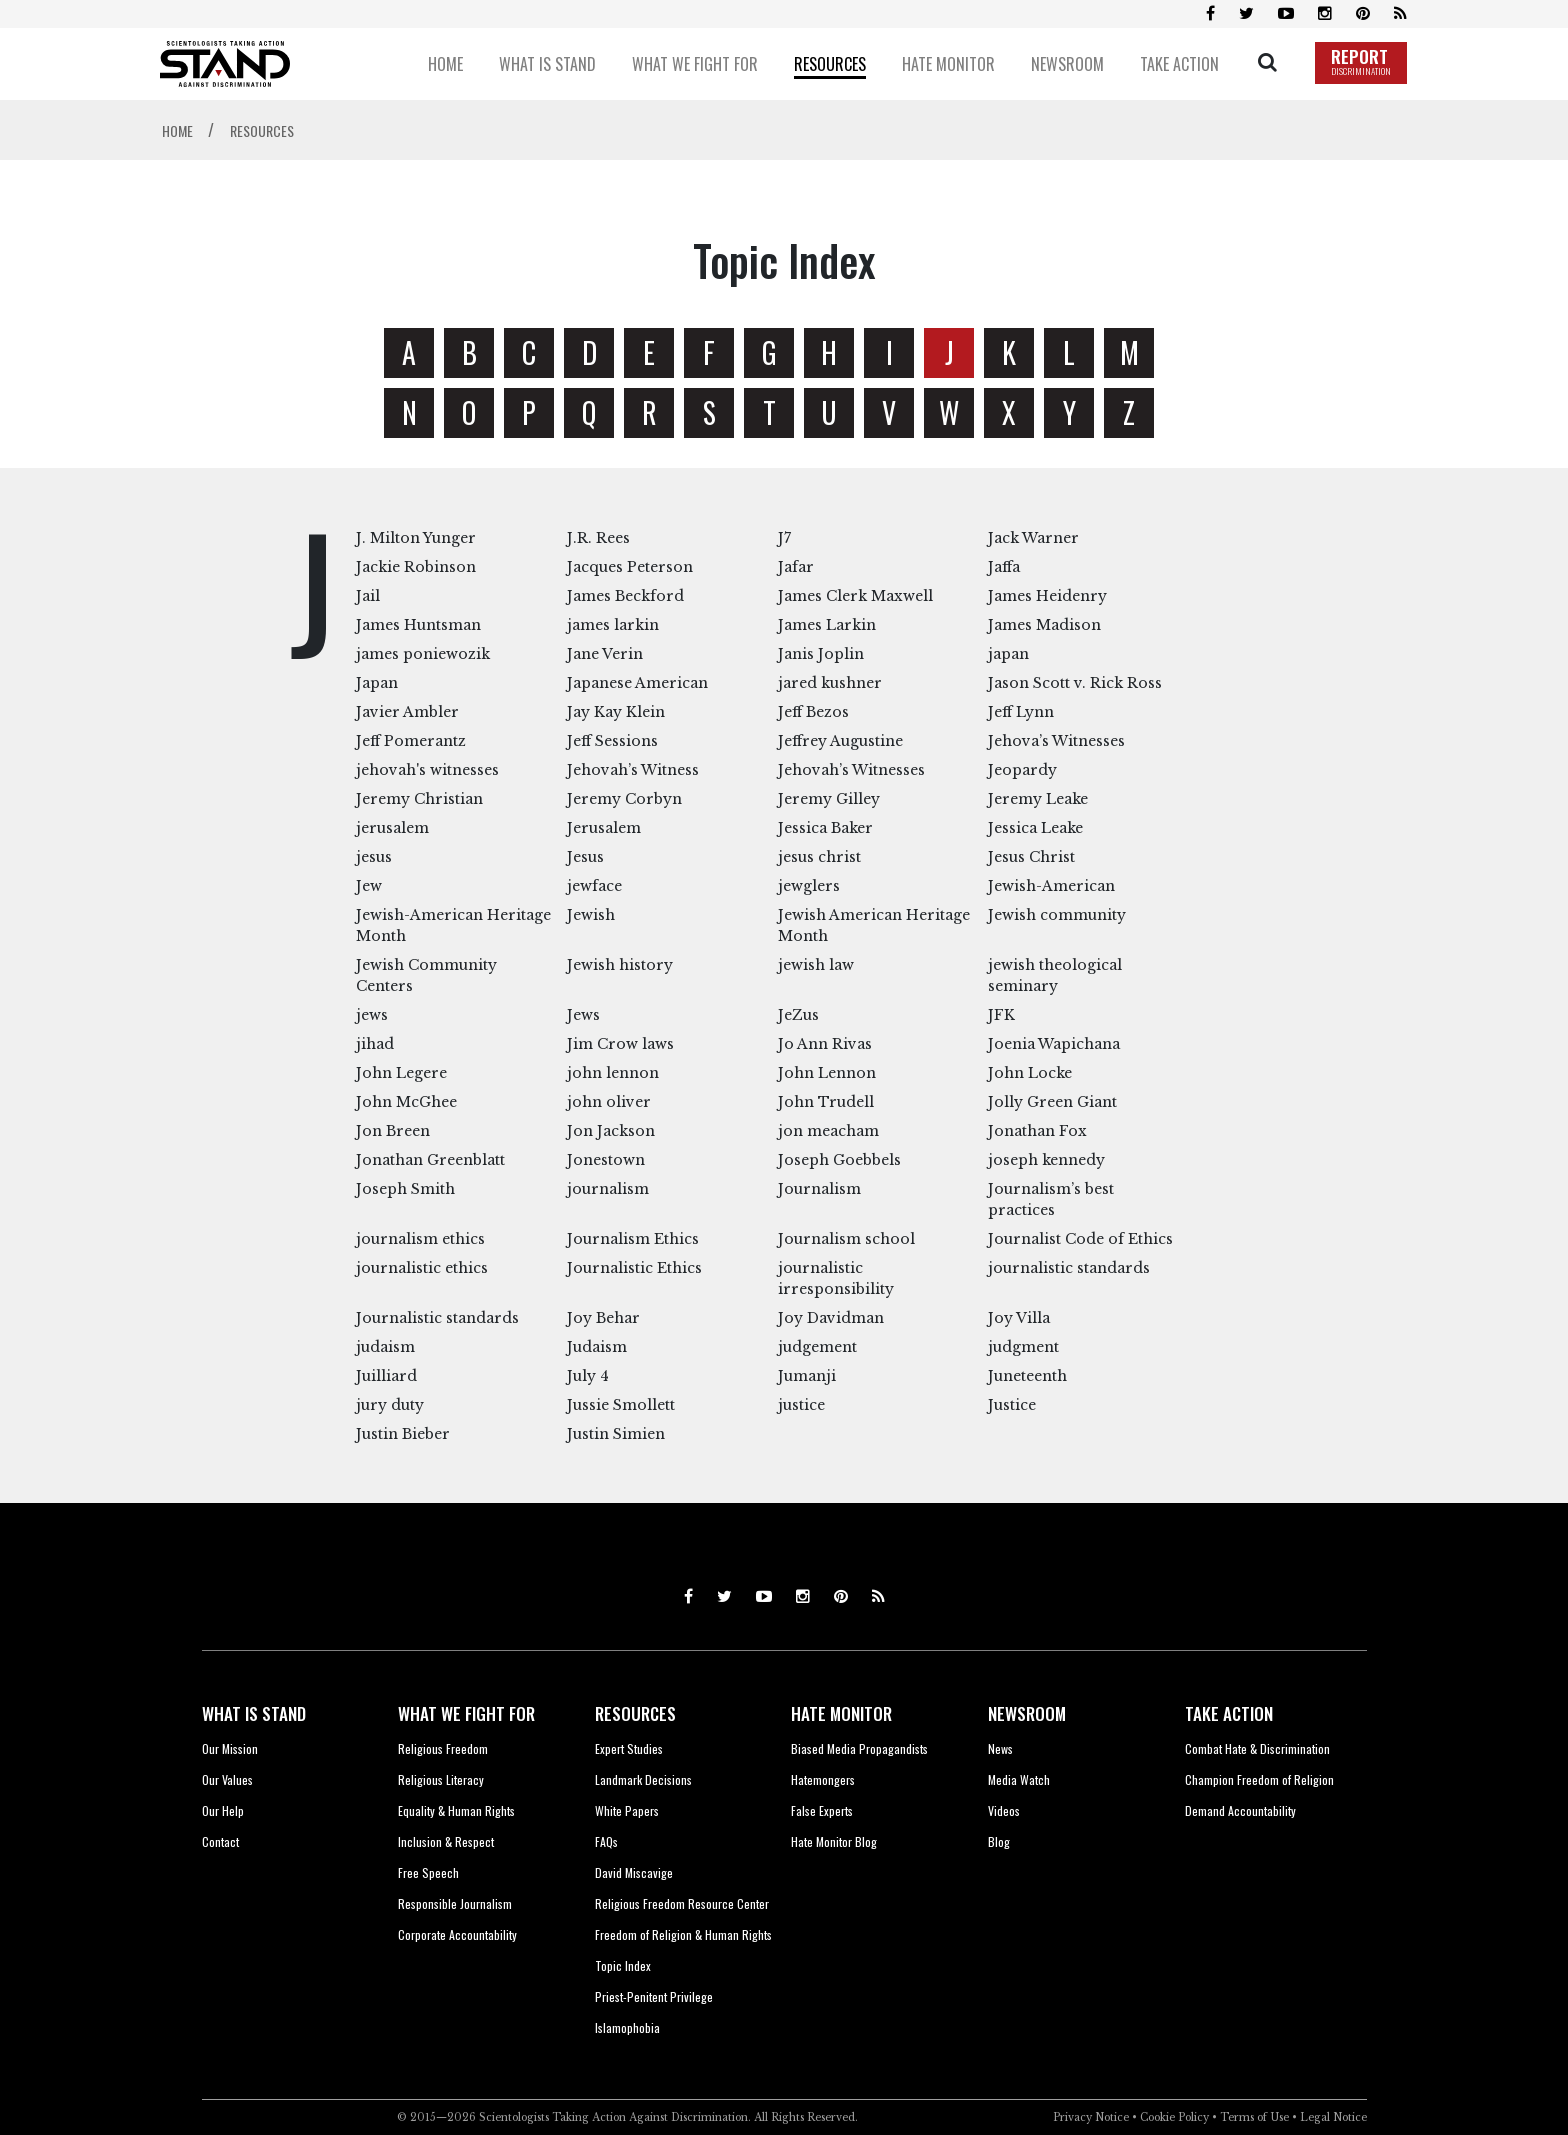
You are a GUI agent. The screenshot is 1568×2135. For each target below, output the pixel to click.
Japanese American (637, 683)
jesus (374, 857)
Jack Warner (1033, 538)
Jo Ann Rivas (825, 1044)
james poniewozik (423, 654)
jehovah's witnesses (427, 770)
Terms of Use (1254, 2117)
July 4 (588, 1376)
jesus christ (819, 857)
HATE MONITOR (841, 1713)
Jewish (591, 915)
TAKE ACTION (1229, 1713)
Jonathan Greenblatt (430, 1160)
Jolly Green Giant (1052, 1102)
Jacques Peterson (630, 567)
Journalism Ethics (633, 1239)
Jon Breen (393, 1131)
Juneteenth (1027, 1376)
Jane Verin (605, 654)
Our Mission (230, 1748)
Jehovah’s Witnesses (851, 770)
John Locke (1030, 1073)
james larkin (613, 625)
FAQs (606, 1841)
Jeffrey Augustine (840, 741)
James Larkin (827, 625)
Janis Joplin (821, 654)
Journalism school (846, 1239)
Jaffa (1004, 567)
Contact (220, 1841)
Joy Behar (603, 1318)
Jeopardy (1022, 770)
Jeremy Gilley (829, 799)
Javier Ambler (407, 712)
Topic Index (623, 1965)
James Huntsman (418, 625)
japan (1008, 654)
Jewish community (1057, 915)
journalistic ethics (422, 1268)
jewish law (816, 965)
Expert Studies (629, 1748)
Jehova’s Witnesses (1056, 741)
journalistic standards (1069, 1268)
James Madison (1044, 625)
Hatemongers (823, 1779)
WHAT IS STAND (254, 1713)
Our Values (227, 1779)
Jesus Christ (1031, 857)
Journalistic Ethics (634, 1268)
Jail (368, 596)
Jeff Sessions (612, 741)
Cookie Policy (1174, 2117)
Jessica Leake (1035, 828)
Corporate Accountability (457, 1934)
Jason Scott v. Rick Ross (1075, 683)
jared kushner (830, 683)
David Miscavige (634, 1872)
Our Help (223, 1810)
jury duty (390, 1405)
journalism (608, 1189)
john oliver (609, 1102)
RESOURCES (635, 1713)
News (1000, 1748)
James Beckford (625, 596)
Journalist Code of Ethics (1080, 1239)
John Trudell (826, 1102)
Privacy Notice (1091, 2117)
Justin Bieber (403, 1434)
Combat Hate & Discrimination (1257, 1748)
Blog (999, 1841)
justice (801, 1405)
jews (372, 1015)
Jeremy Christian (419, 799)
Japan (377, 683)
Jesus (585, 857)
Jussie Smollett (621, 1405)
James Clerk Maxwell (855, 596)
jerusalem (392, 828)
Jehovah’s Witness (633, 770)
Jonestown (606, 1160)
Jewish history (620, 965)
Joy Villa (1019, 1318)
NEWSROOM (1027, 1713)
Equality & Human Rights (456, 1810)
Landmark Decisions (643, 1779)
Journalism (819, 1189)
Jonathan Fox (1037, 1131)
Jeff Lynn (1021, 712)
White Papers (627, 1810)
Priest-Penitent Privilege (654, 1996)
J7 (784, 538)
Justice (1012, 1405)
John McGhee (406, 1102)
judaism (385, 1347)
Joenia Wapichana (1054, 1044)
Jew (369, 886)
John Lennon (827, 1073)
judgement (817, 1347)
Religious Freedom (443, 1748)
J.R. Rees (598, 538)
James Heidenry (1047, 596)
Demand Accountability (1240, 1810)
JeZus (798, 1015)
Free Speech (428, 1872)
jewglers (809, 886)
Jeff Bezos (813, 712)
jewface (594, 886)
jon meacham (828, 1131)
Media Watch (1019, 1779)
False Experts (822, 1810)
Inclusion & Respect (446, 1841)
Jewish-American (1051, 886)
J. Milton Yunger (416, 538)
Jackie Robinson (416, 567)
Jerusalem (604, 828)
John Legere (401, 1073)
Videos (1004, 1810)
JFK (1001, 1015)
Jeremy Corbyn (624, 799)
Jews (583, 1015)
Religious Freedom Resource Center (682, 1903)
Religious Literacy (441, 1779)
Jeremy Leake (1038, 799)
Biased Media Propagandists (859, 1748)
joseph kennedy (1046, 1160)
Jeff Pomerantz (411, 741)
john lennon (613, 1073)
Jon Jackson (611, 1131)
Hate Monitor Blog (834, 1841)
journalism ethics (420, 1239)
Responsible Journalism (455, 1903)
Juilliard (386, 1376)
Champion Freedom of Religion (1259, 1779)
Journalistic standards (437, 1318)
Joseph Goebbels (839, 1160)
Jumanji (807, 1376)
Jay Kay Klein (616, 712)
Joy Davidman (831, 1318)
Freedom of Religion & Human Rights (683, 1934)
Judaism (597, 1347)
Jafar (796, 567)
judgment (1023, 1347)
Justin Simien (616, 1434)
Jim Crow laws (620, 1044)
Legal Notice (1333, 2117)
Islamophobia (627, 2027)
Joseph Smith (405, 1189)
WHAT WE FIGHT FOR (466, 1713)
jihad (375, 1044)
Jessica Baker (825, 828)
